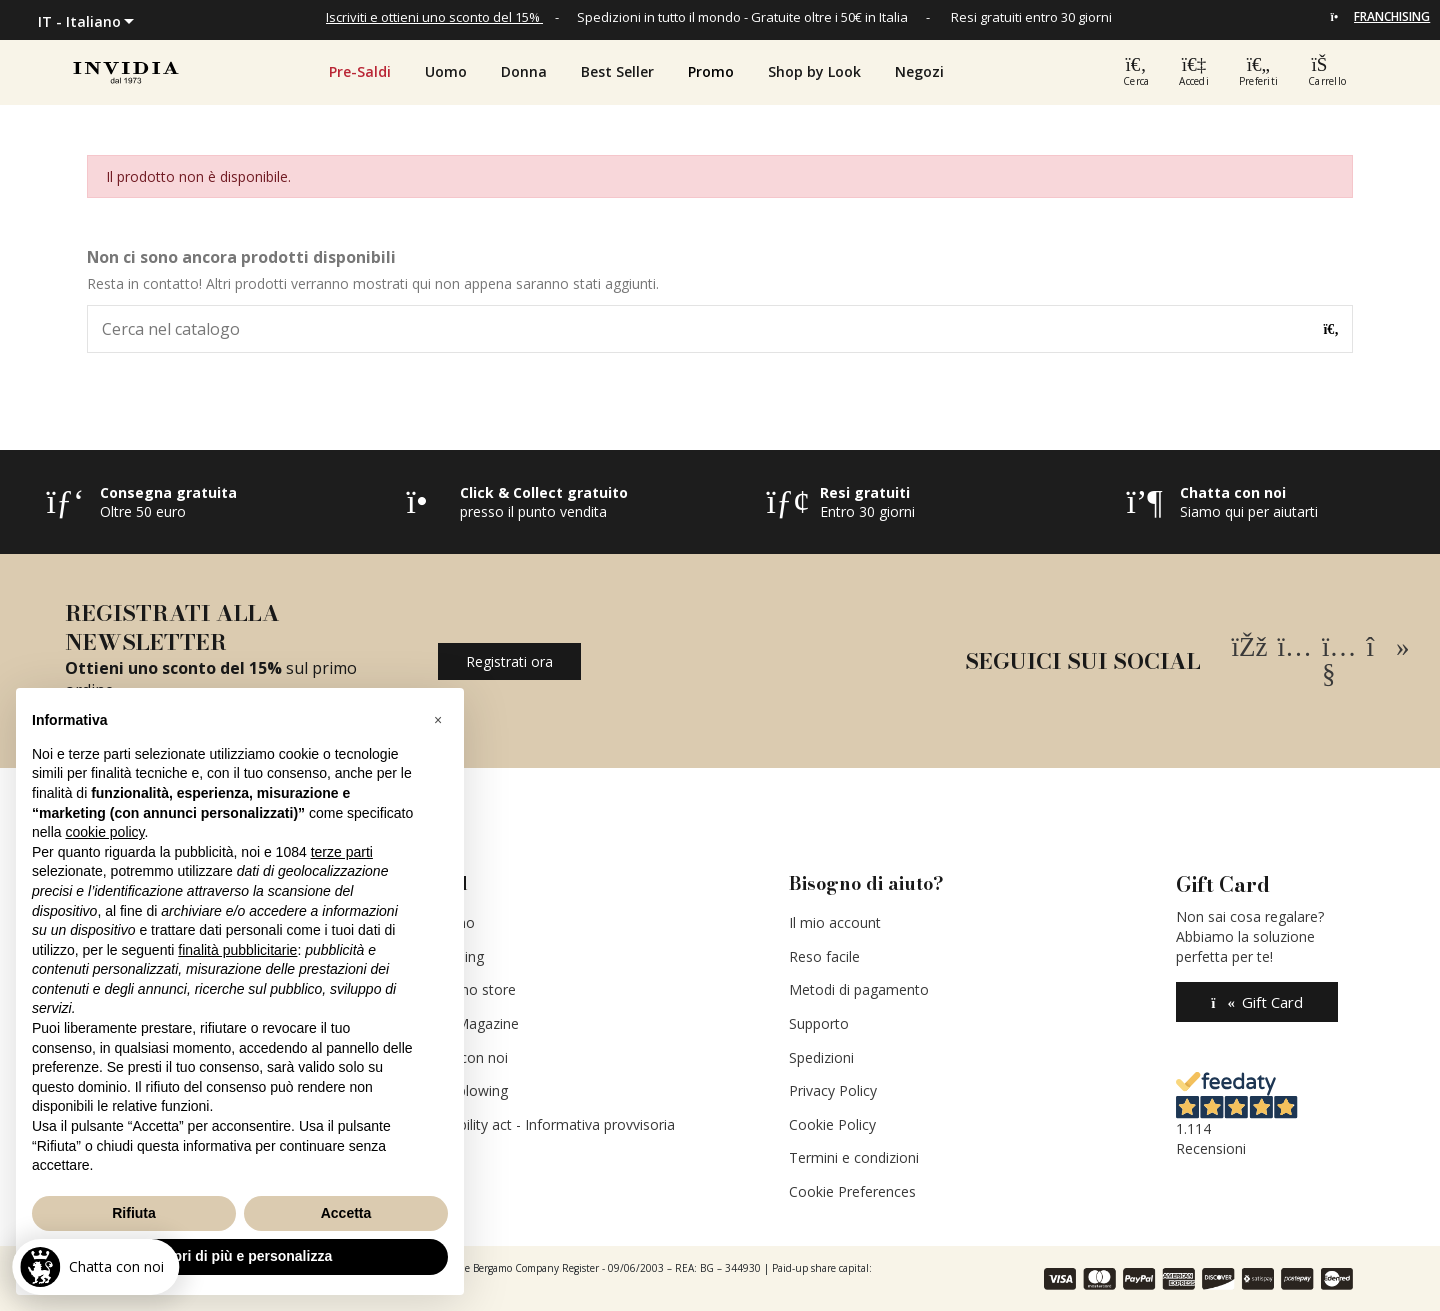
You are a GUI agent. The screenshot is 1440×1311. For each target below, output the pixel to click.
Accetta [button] (346, 1213)
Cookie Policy (832, 1124)
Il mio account (835, 922)
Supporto (819, 1023)
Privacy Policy (833, 1090)
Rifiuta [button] (134, 1213)
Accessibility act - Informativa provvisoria (543, 1124)
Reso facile (824, 956)
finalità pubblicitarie (237, 950)
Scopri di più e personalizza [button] (240, 1256)
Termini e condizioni (854, 1157)
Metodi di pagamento (859, 989)
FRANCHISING (1392, 16)
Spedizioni (821, 1057)
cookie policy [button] (104, 832)
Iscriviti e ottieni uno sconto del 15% (433, 17)
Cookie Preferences (852, 1191)
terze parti (342, 852)
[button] (711, 72)
